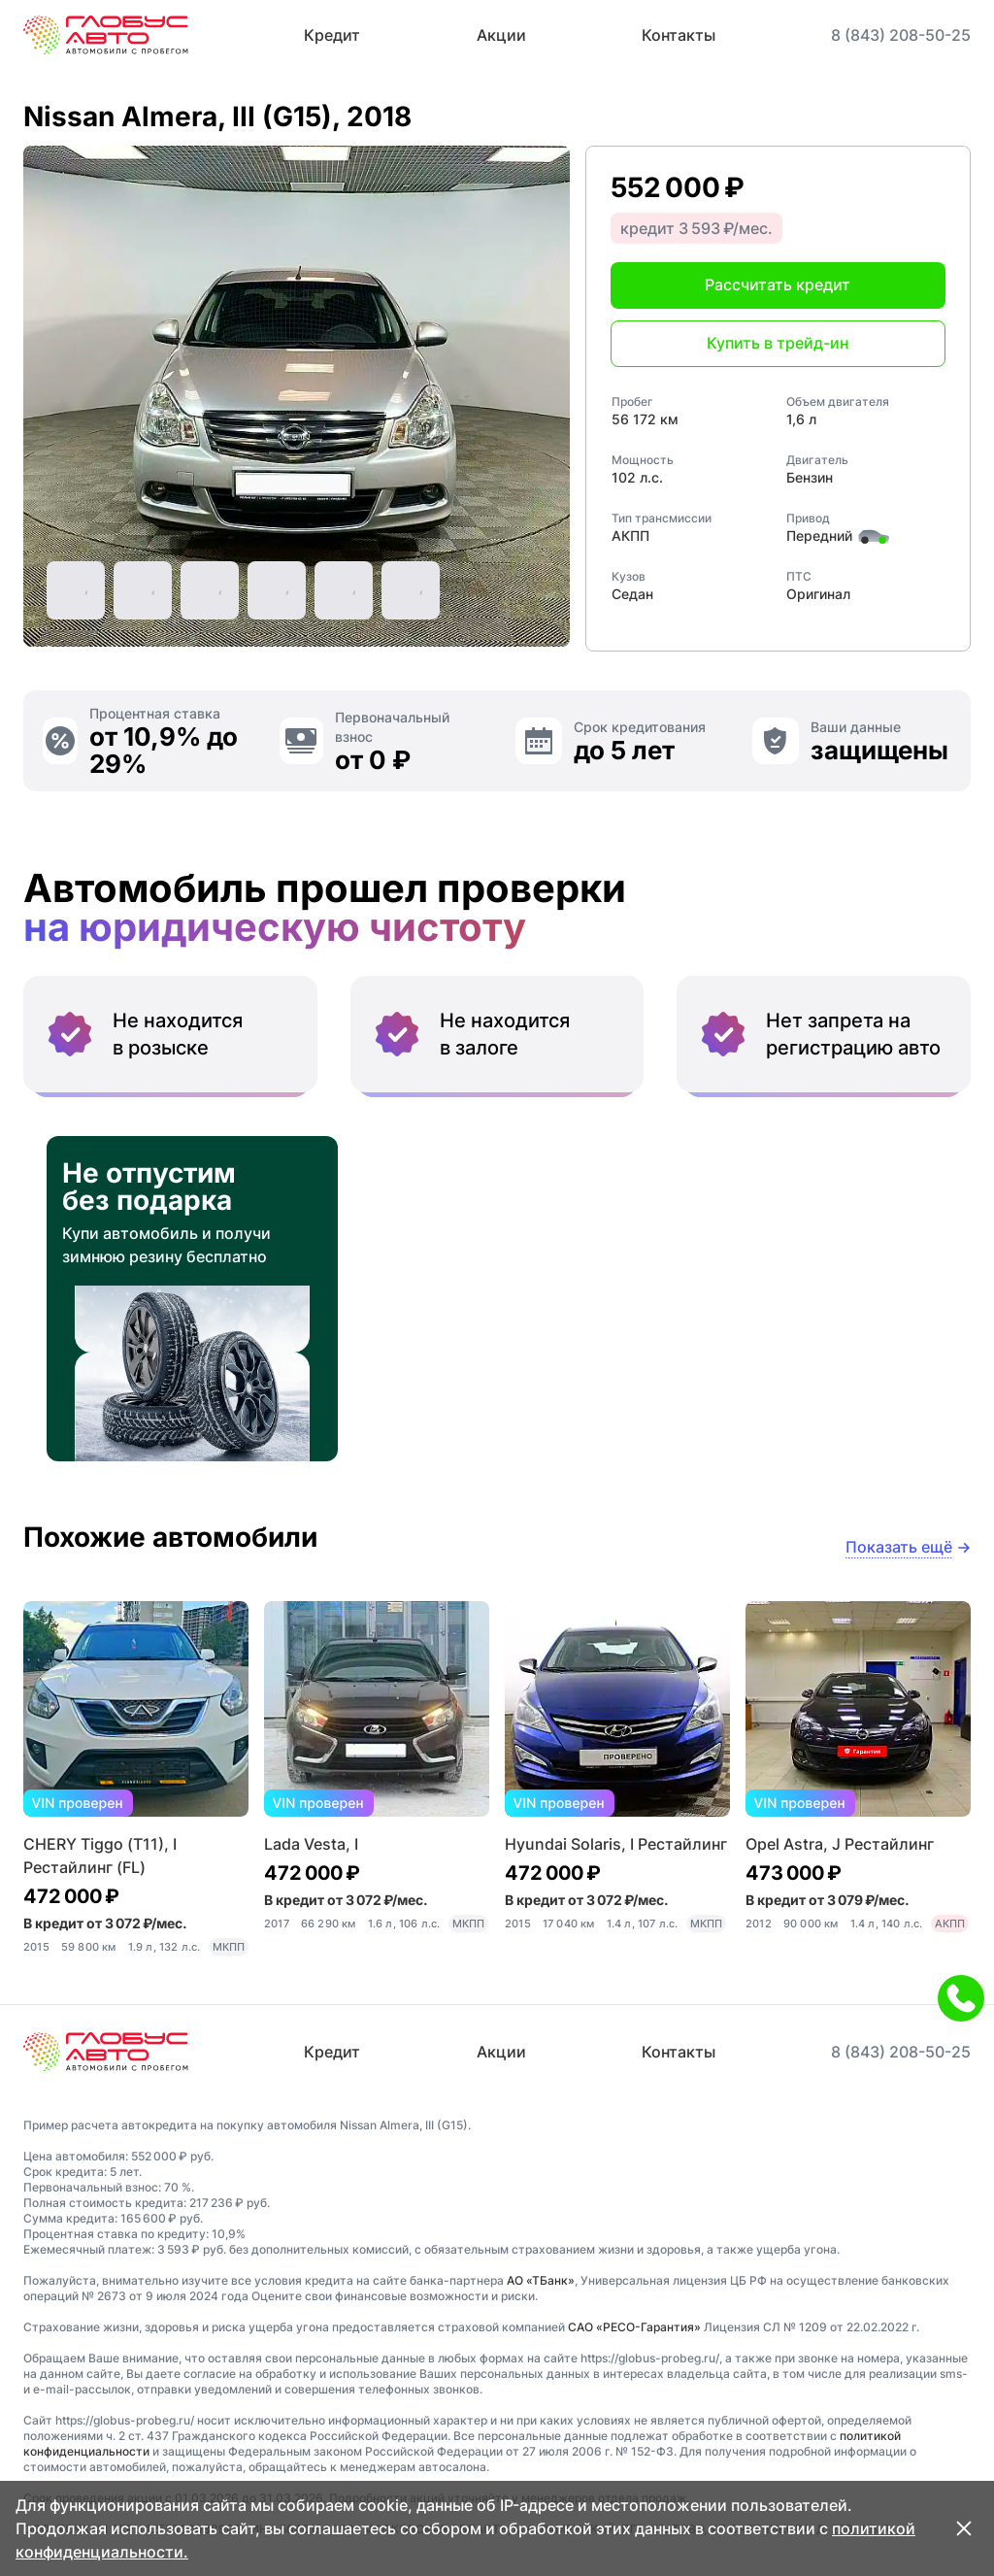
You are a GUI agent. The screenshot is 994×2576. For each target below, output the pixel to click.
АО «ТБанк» (541, 2280)
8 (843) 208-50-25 (901, 35)
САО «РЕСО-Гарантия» (634, 2327)
